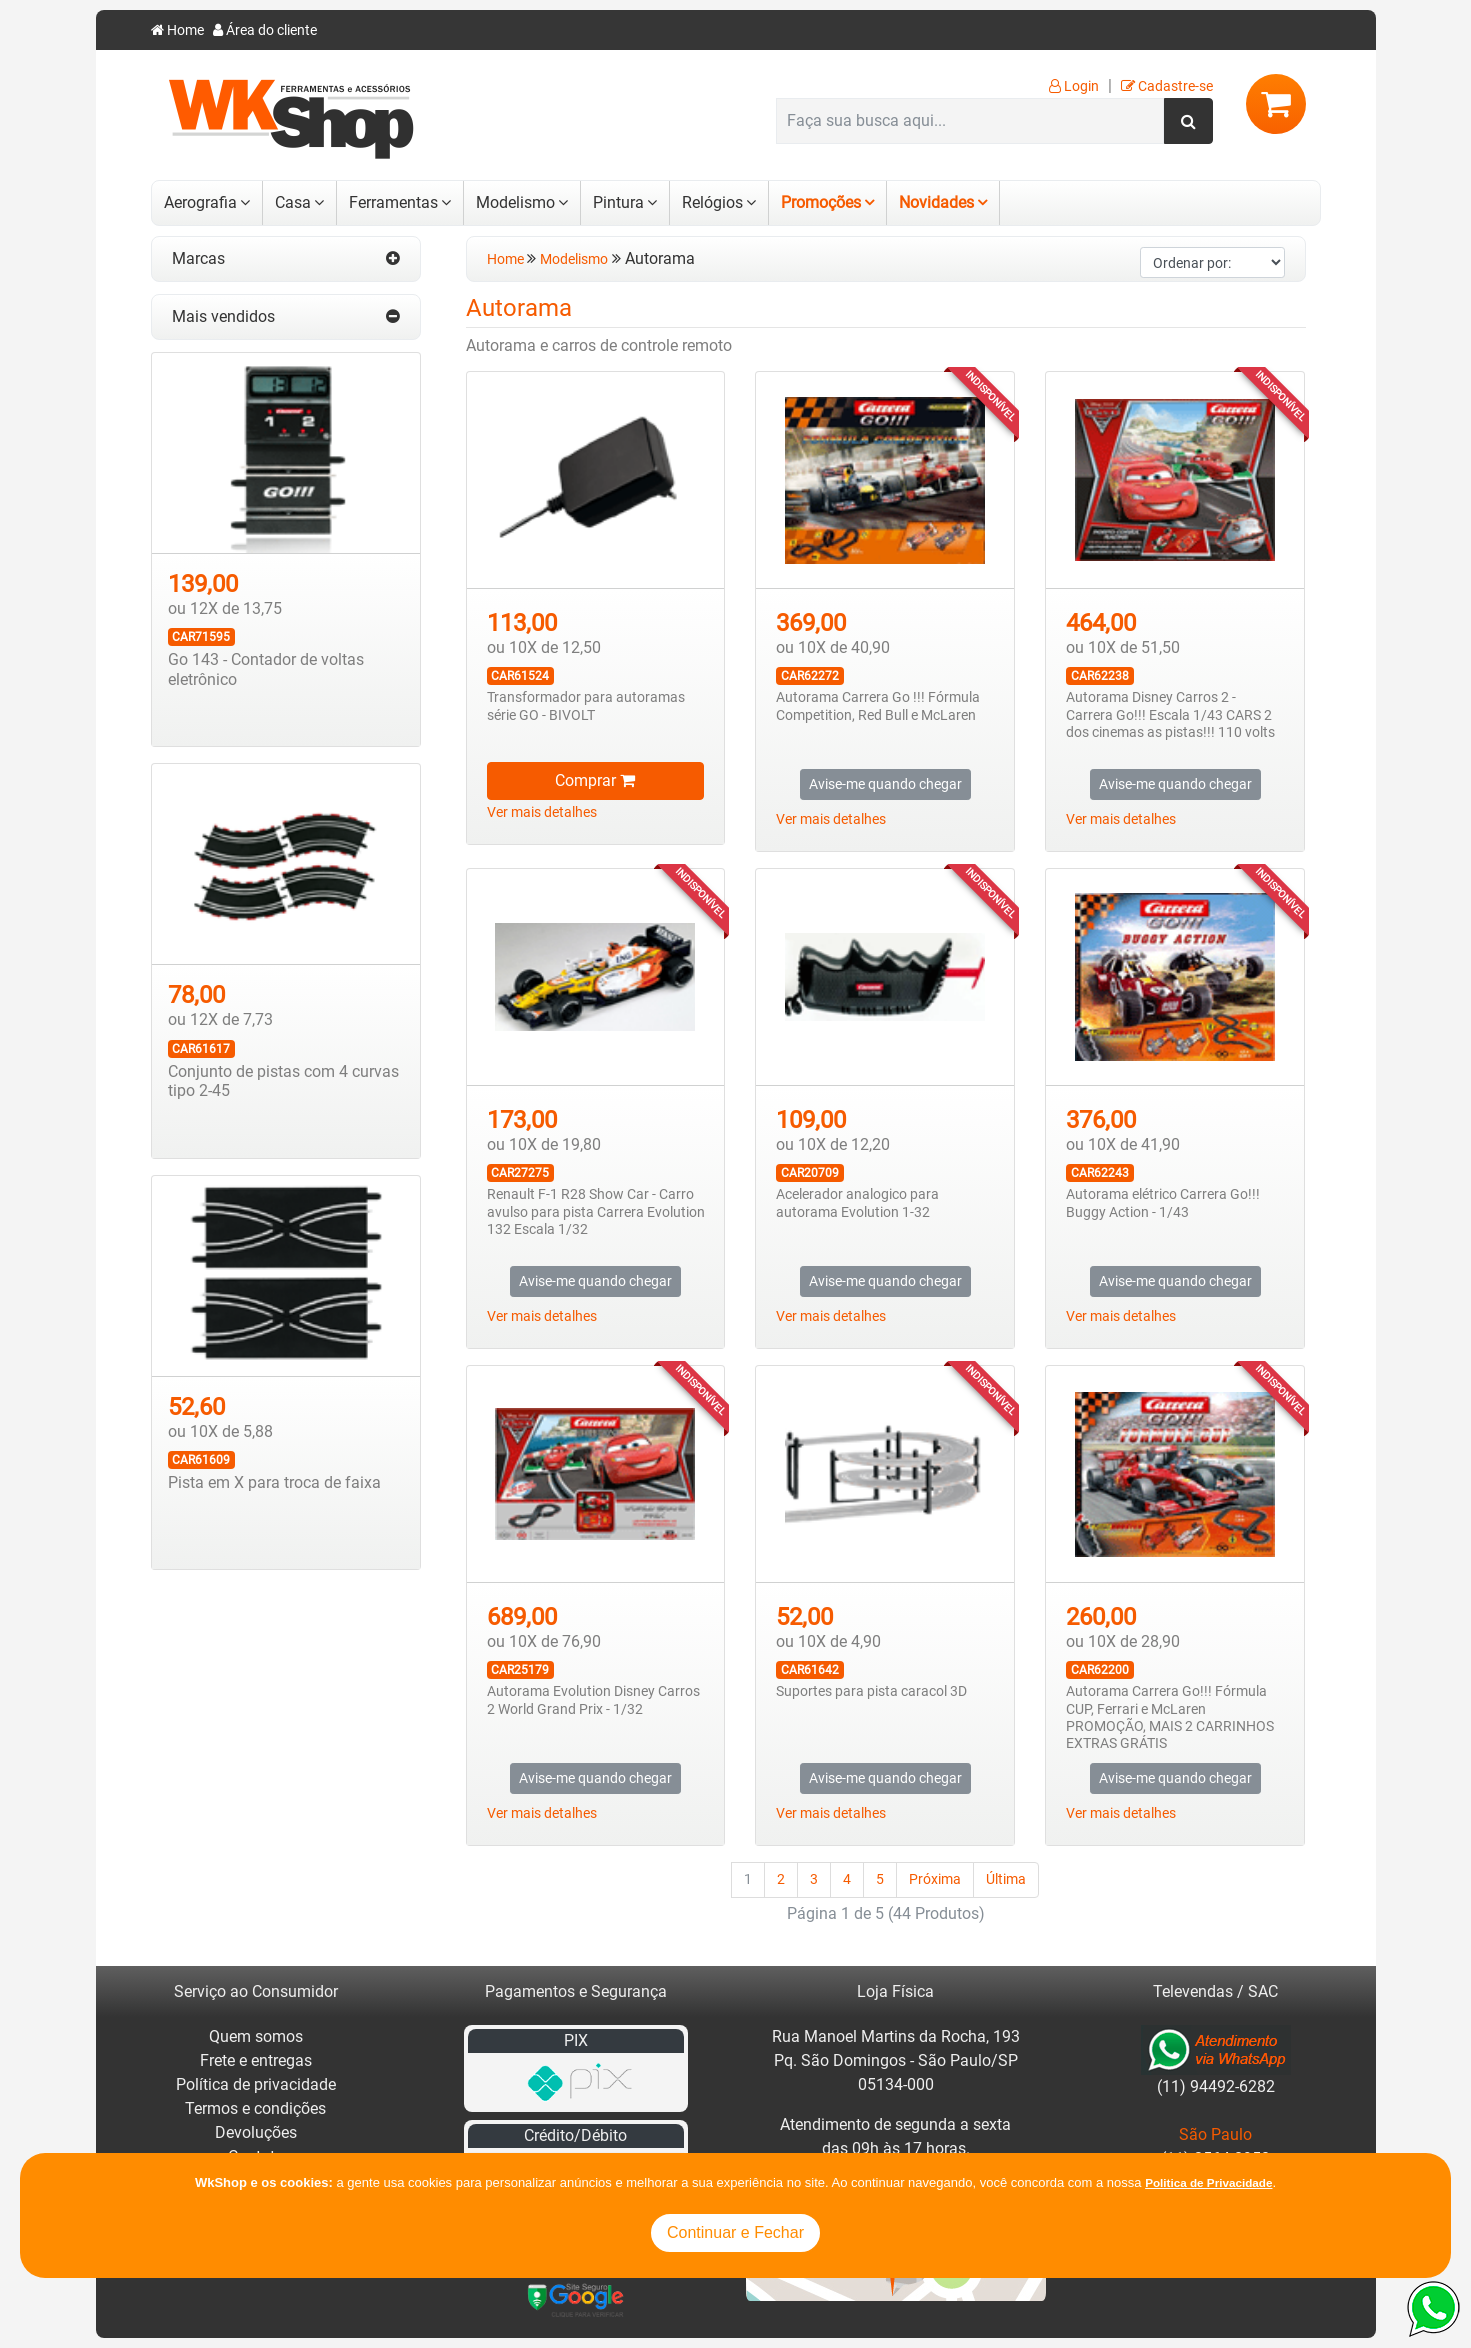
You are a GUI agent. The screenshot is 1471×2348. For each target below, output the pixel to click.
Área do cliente (265, 30)
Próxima (935, 1879)
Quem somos (256, 2036)
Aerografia (200, 202)
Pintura (618, 202)
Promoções (821, 202)
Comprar (595, 780)
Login (1074, 86)
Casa (293, 202)
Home (177, 30)
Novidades (936, 202)
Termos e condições (255, 2108)
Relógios (712, 202)
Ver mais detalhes (542, 812)
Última (1006, 1879)
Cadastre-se (1167, 86)
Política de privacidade (256, 2084)
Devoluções (256, 2132)
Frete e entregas (256, 2060)
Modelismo (515, 202)
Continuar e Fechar (735, 2232)
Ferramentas (393, 202)
